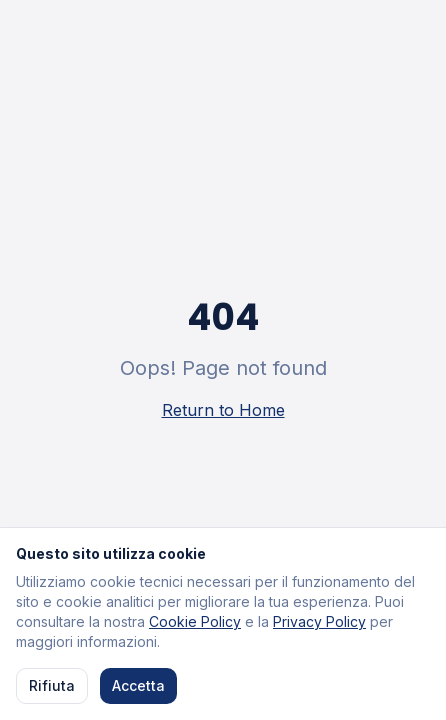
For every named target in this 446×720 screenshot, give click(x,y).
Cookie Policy (195, 621)
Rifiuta (52, 685)
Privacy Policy (319, 621)
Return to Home (223, 410)
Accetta (138, 685)
